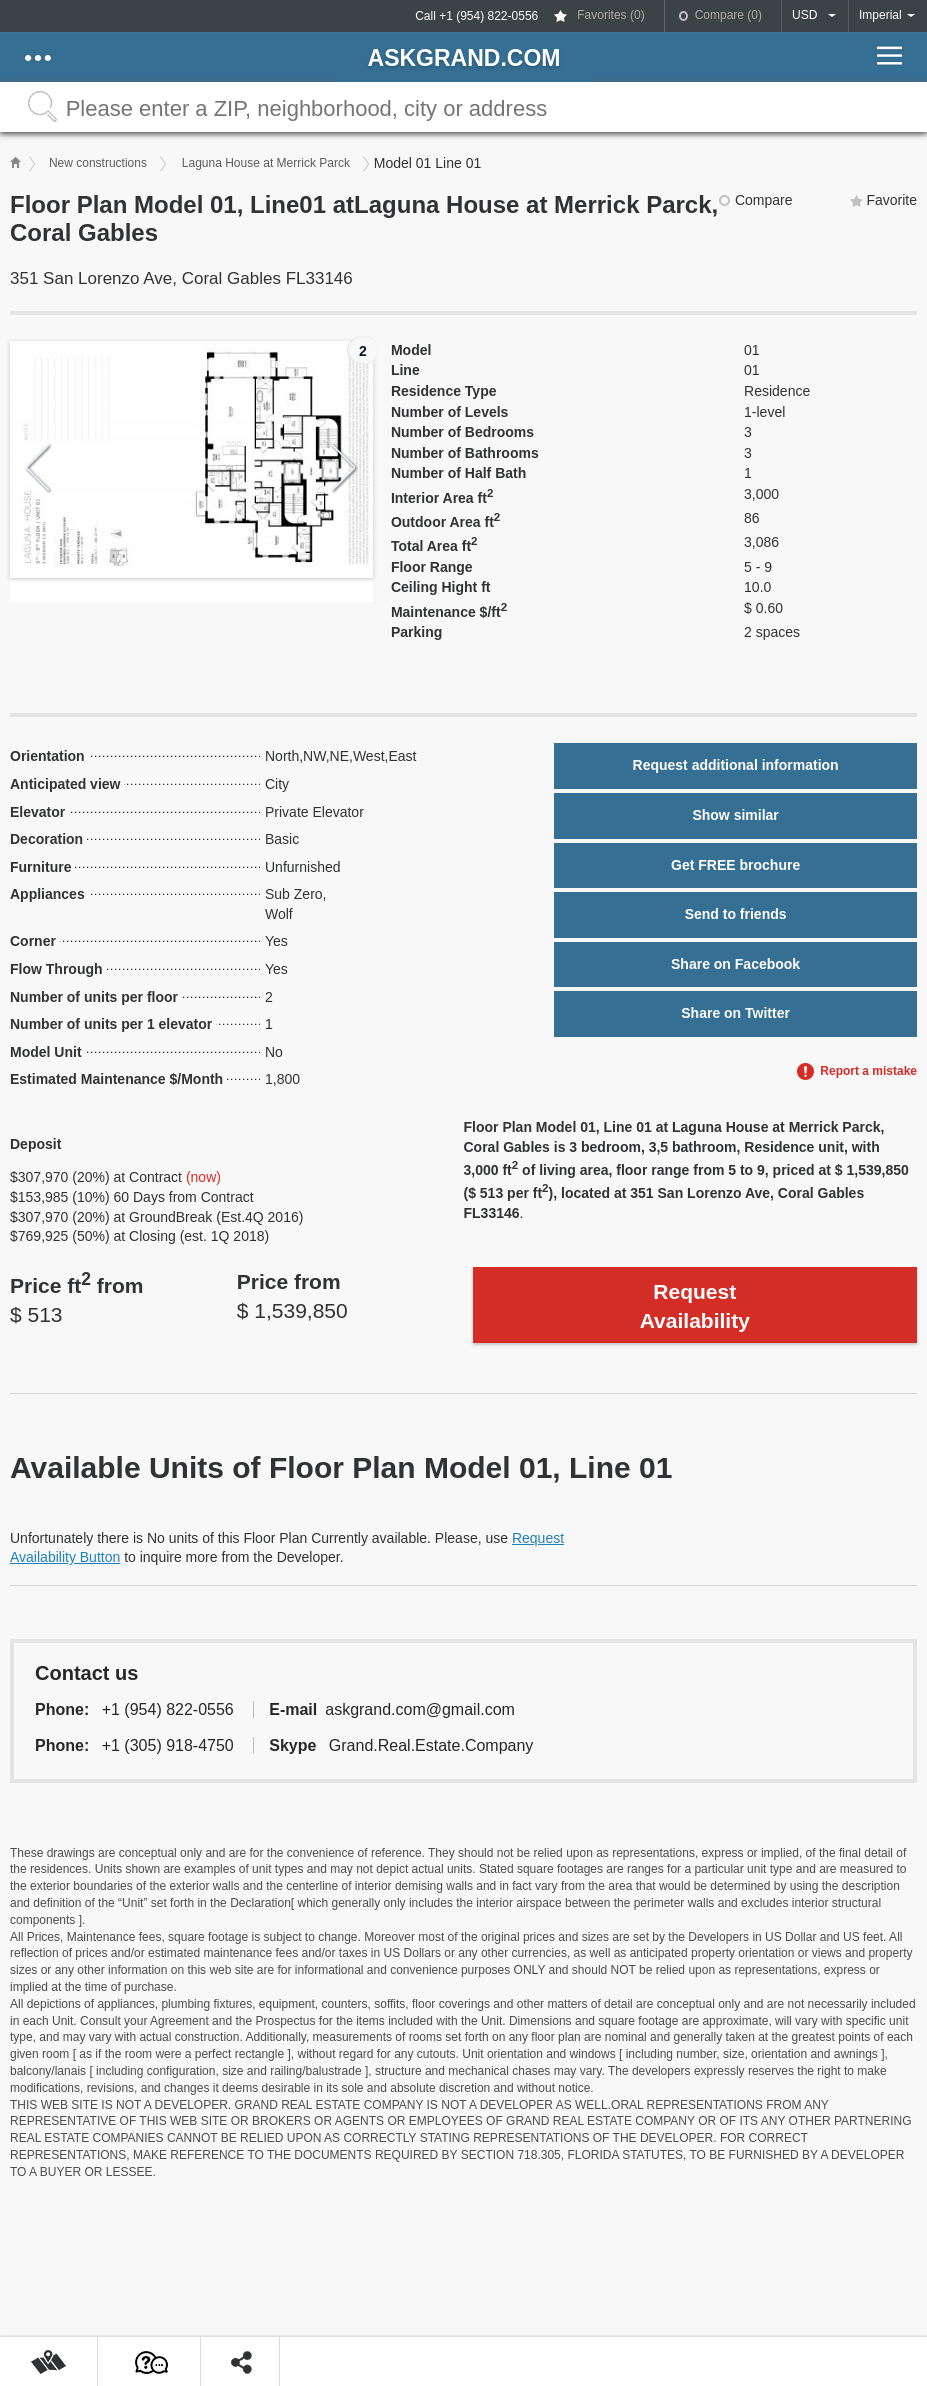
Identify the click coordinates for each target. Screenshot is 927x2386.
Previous (38, 468)
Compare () (728, 15)
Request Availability (695, 1306)
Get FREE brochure (735, 865)
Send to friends (736, 914)
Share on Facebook (735, 964)
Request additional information (736, 765)
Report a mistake (868, 1071)
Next (344, 468)
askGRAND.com (464, 58)
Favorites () (610, 15)
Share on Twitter (735, 1013)
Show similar (735, 815)
